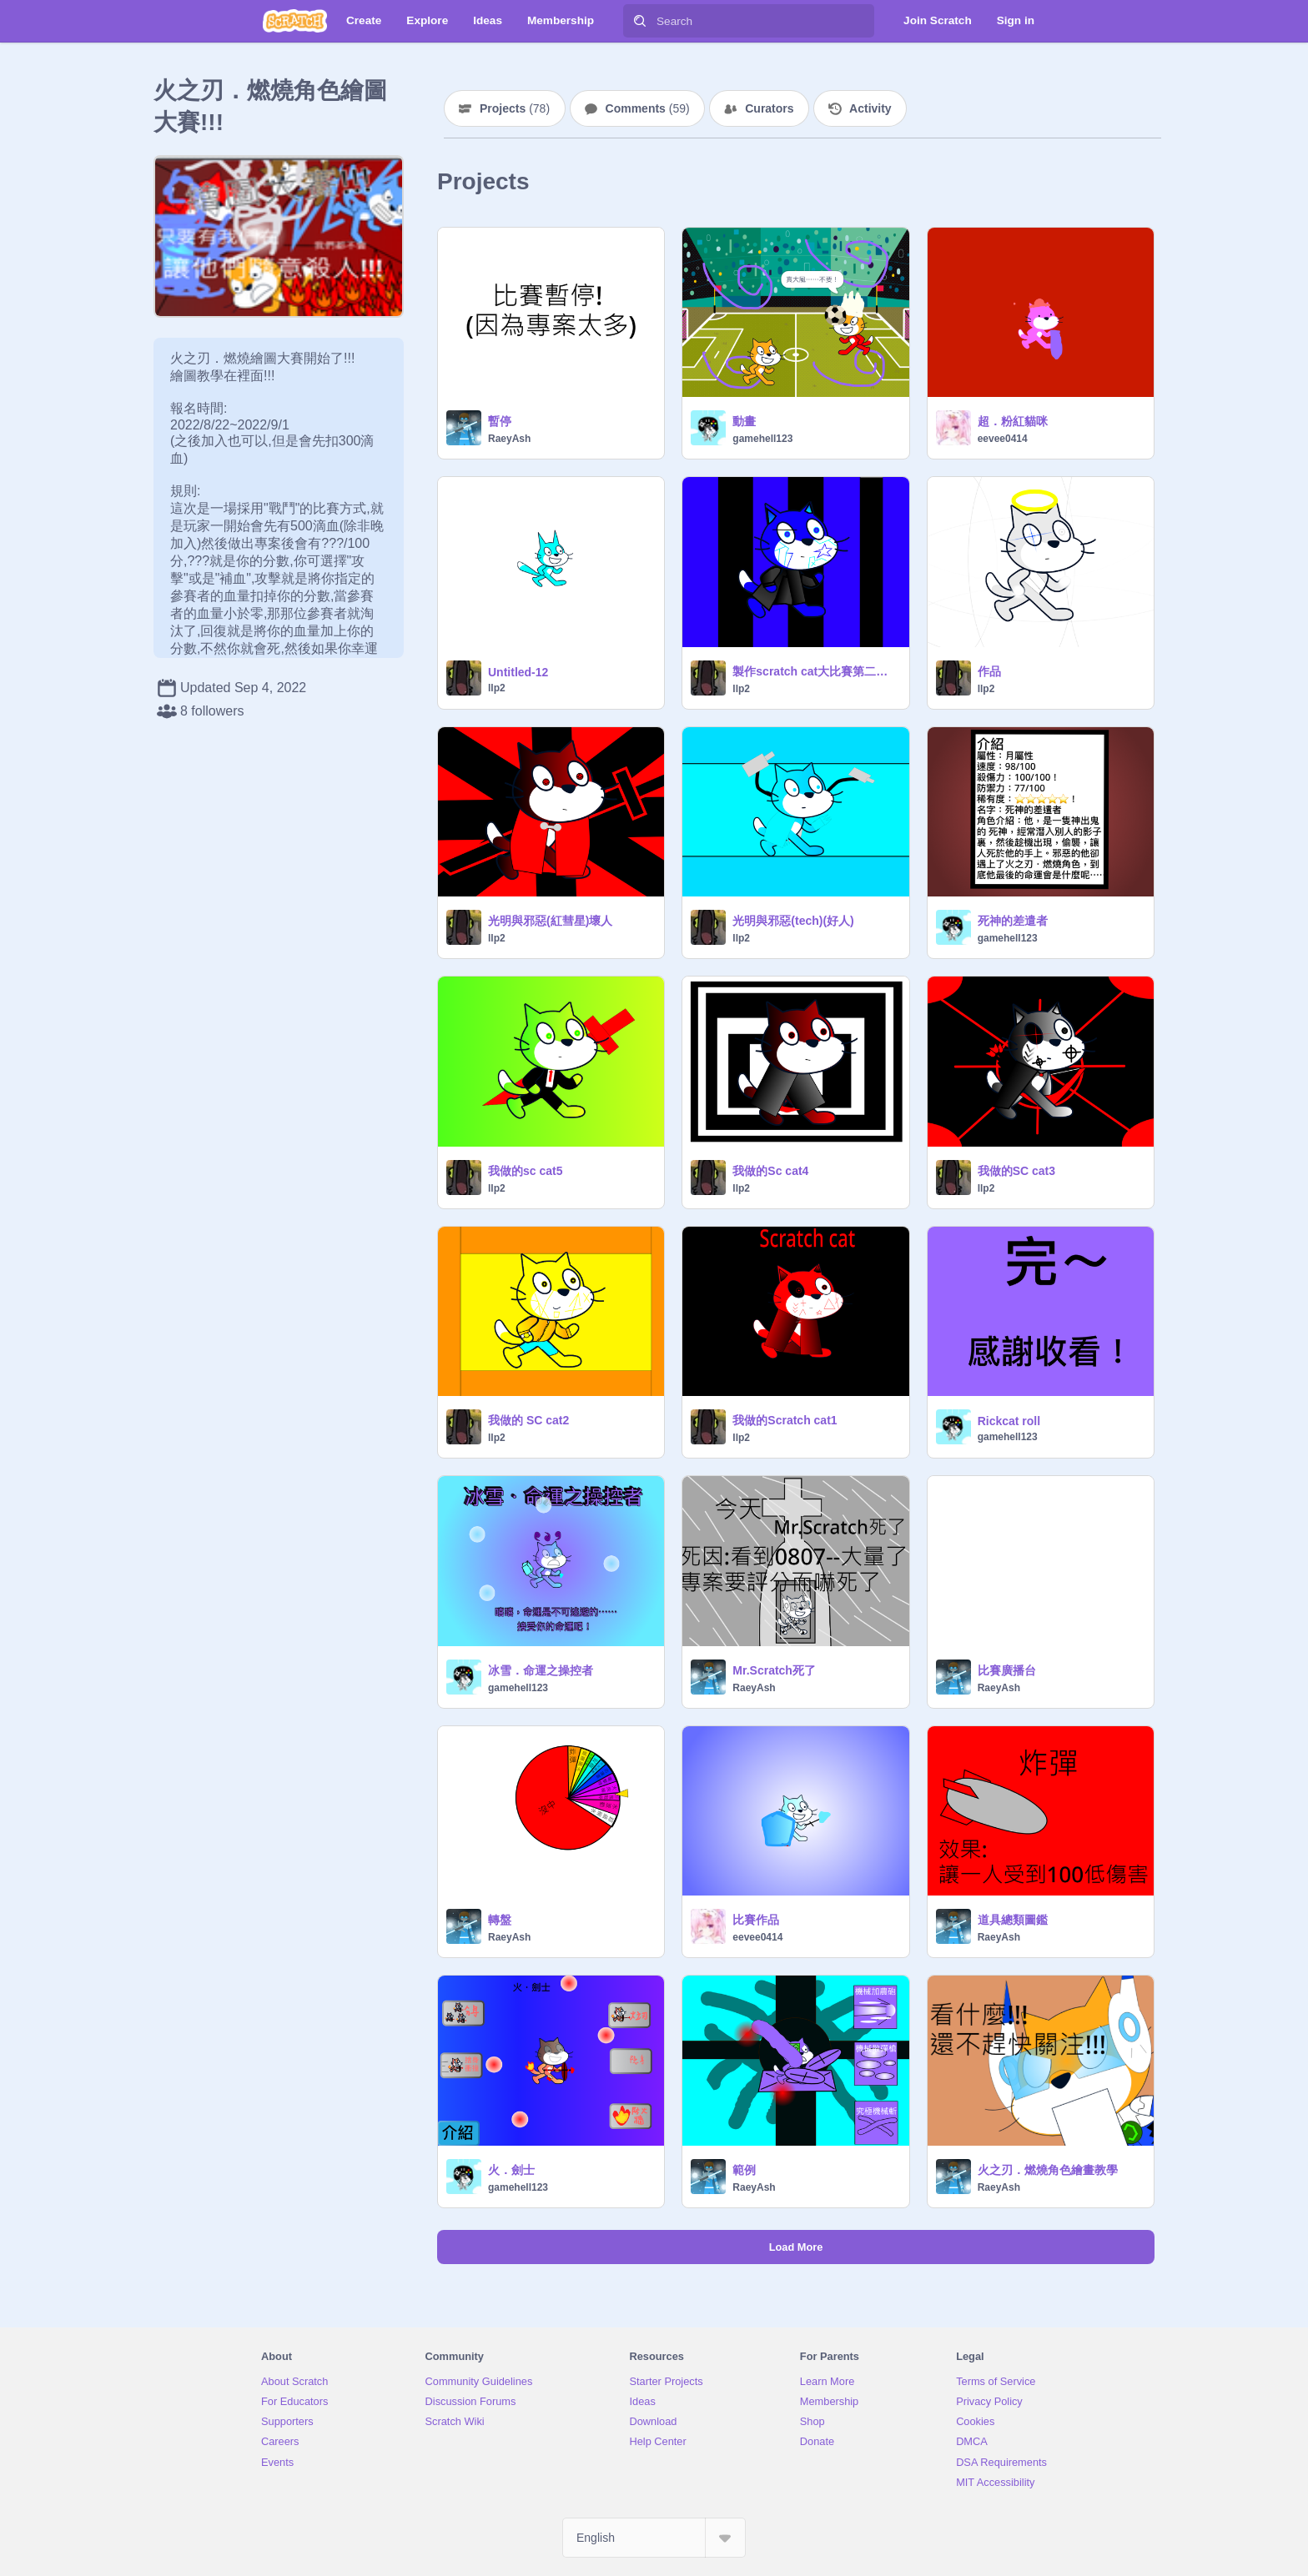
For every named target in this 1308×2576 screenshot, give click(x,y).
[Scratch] (295, 21)
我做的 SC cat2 (528, 1420)
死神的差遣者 (1013, 920)
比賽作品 (755, 1919)
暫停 (499, 421)
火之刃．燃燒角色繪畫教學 (1048, 2170)
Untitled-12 (518, 672)
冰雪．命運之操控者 (540, 1670)
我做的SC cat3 (1016, 1171)
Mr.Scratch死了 (774, 1670)
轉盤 (499, 1919)
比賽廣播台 (1007, 1670)
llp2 (497, 688)
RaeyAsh (509, 438)
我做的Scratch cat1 (784, 1420)
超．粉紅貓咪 (1013, 421)
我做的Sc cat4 (770, 1171)
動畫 (744, 421)
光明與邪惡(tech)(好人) (792, 920)
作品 (989, 671)
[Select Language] (654, 2538)
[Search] (640, 21)
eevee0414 (1003, 438)
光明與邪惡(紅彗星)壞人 (550, 920)
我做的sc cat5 (525, 1171)
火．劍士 (511, 2170)
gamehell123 (762, 438)
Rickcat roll (1009, 1421)
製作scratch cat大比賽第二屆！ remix (815, 671)
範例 (744, 2170)
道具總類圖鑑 (1013, 1919)
